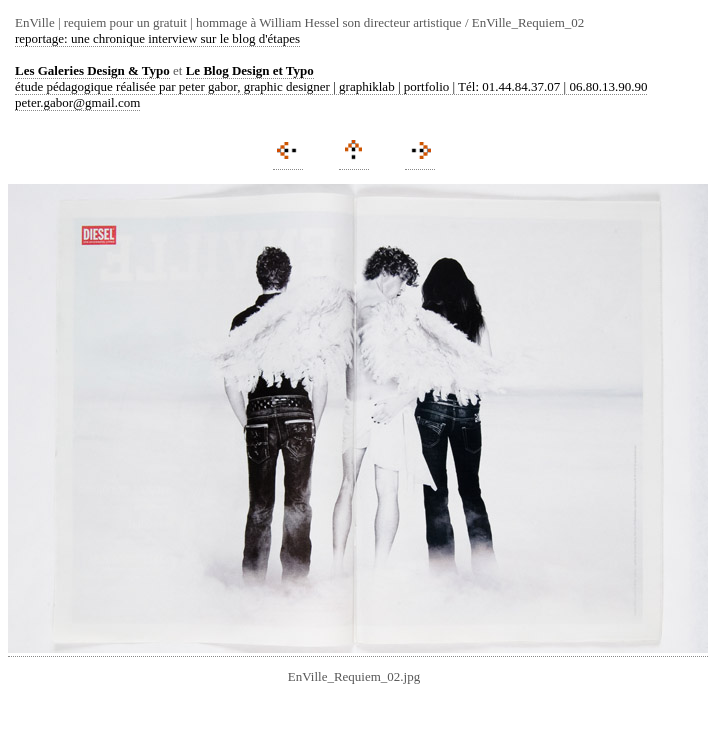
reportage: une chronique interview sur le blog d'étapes (157, 38)
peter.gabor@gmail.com (77, 102)
